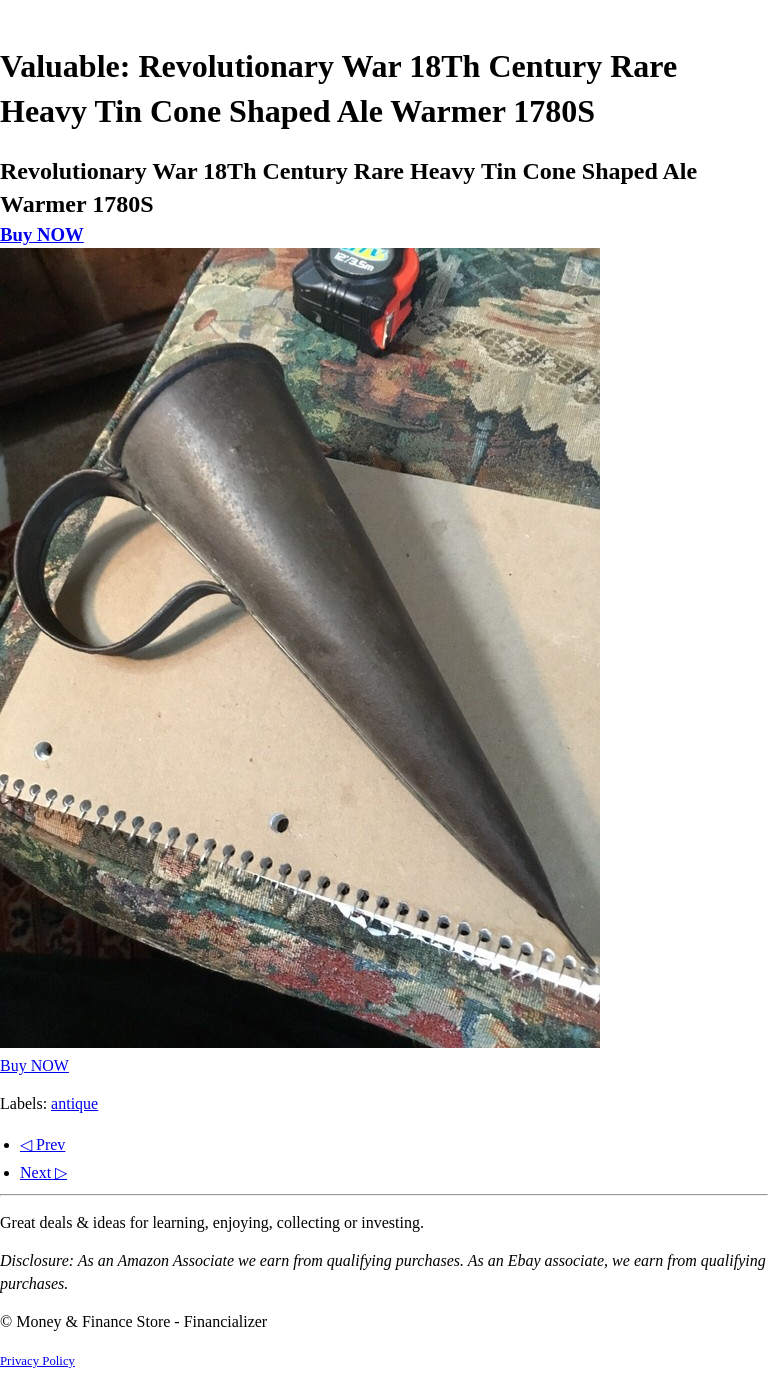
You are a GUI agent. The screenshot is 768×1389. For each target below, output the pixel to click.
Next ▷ (43, 1172)
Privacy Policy (37, 1361)
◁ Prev (42, 1144)
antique (74, 1103)
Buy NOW (42, 234)
